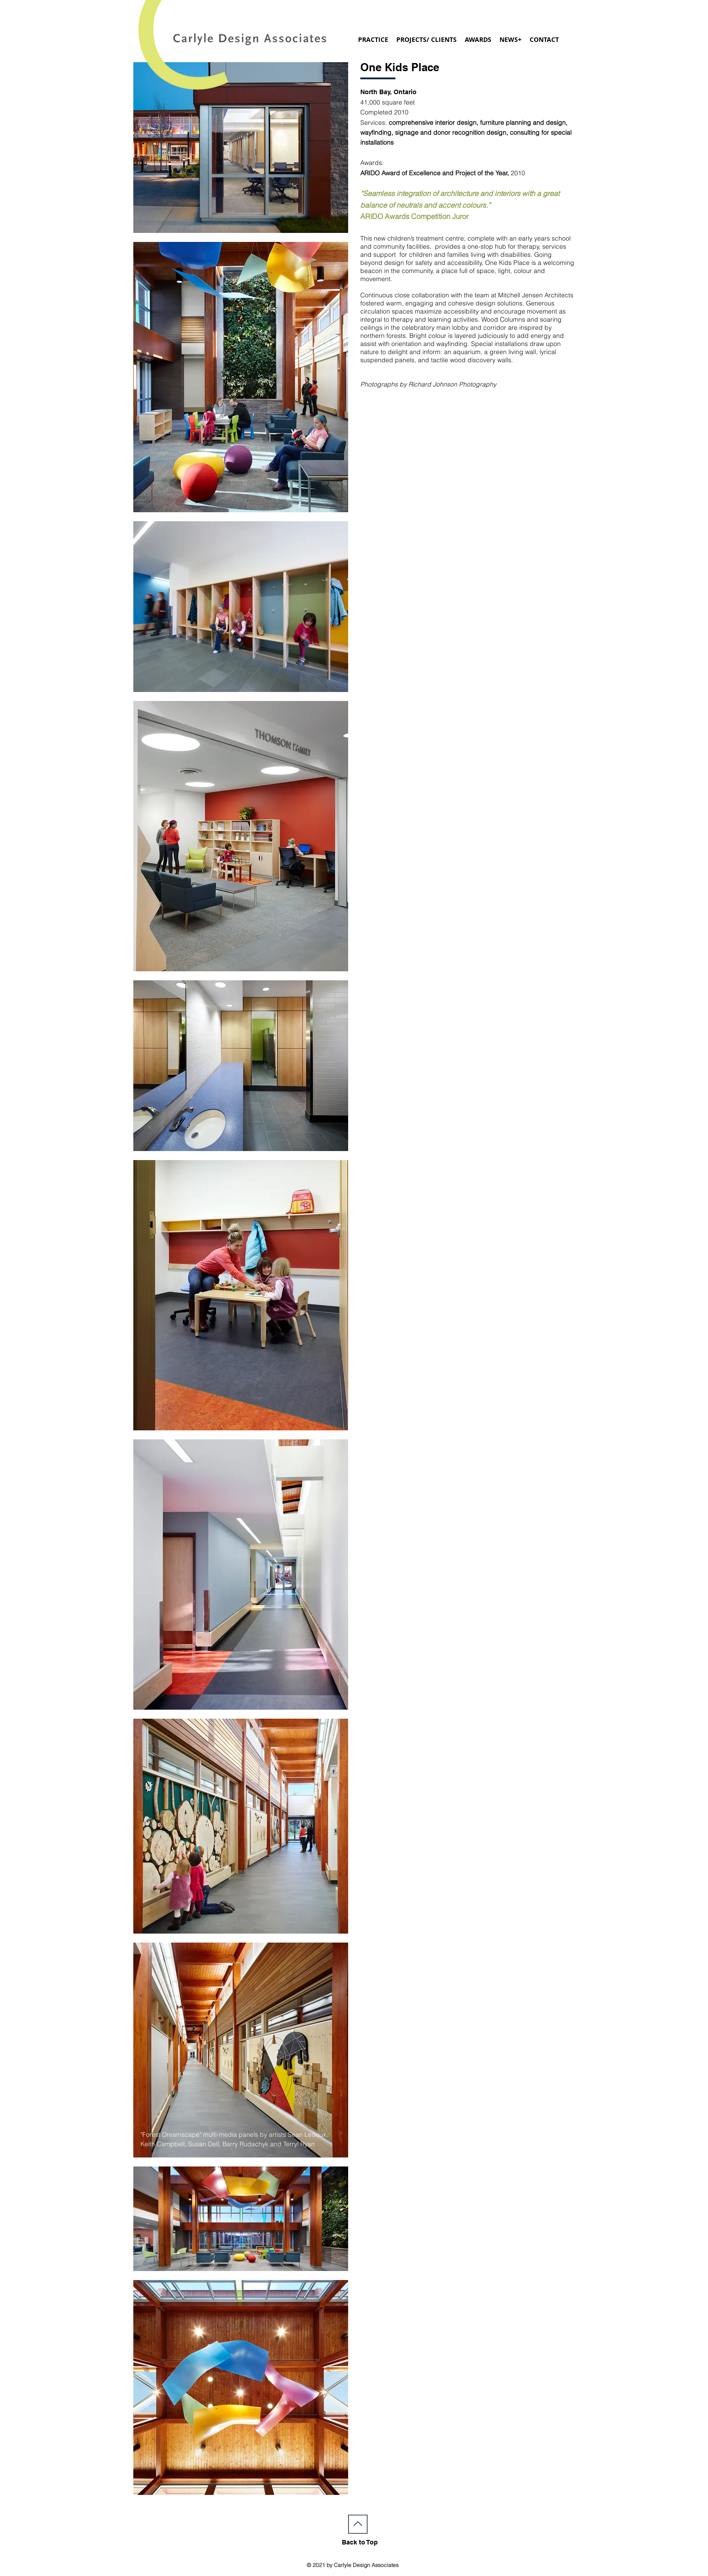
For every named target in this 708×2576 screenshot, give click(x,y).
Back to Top (360, 2542)
